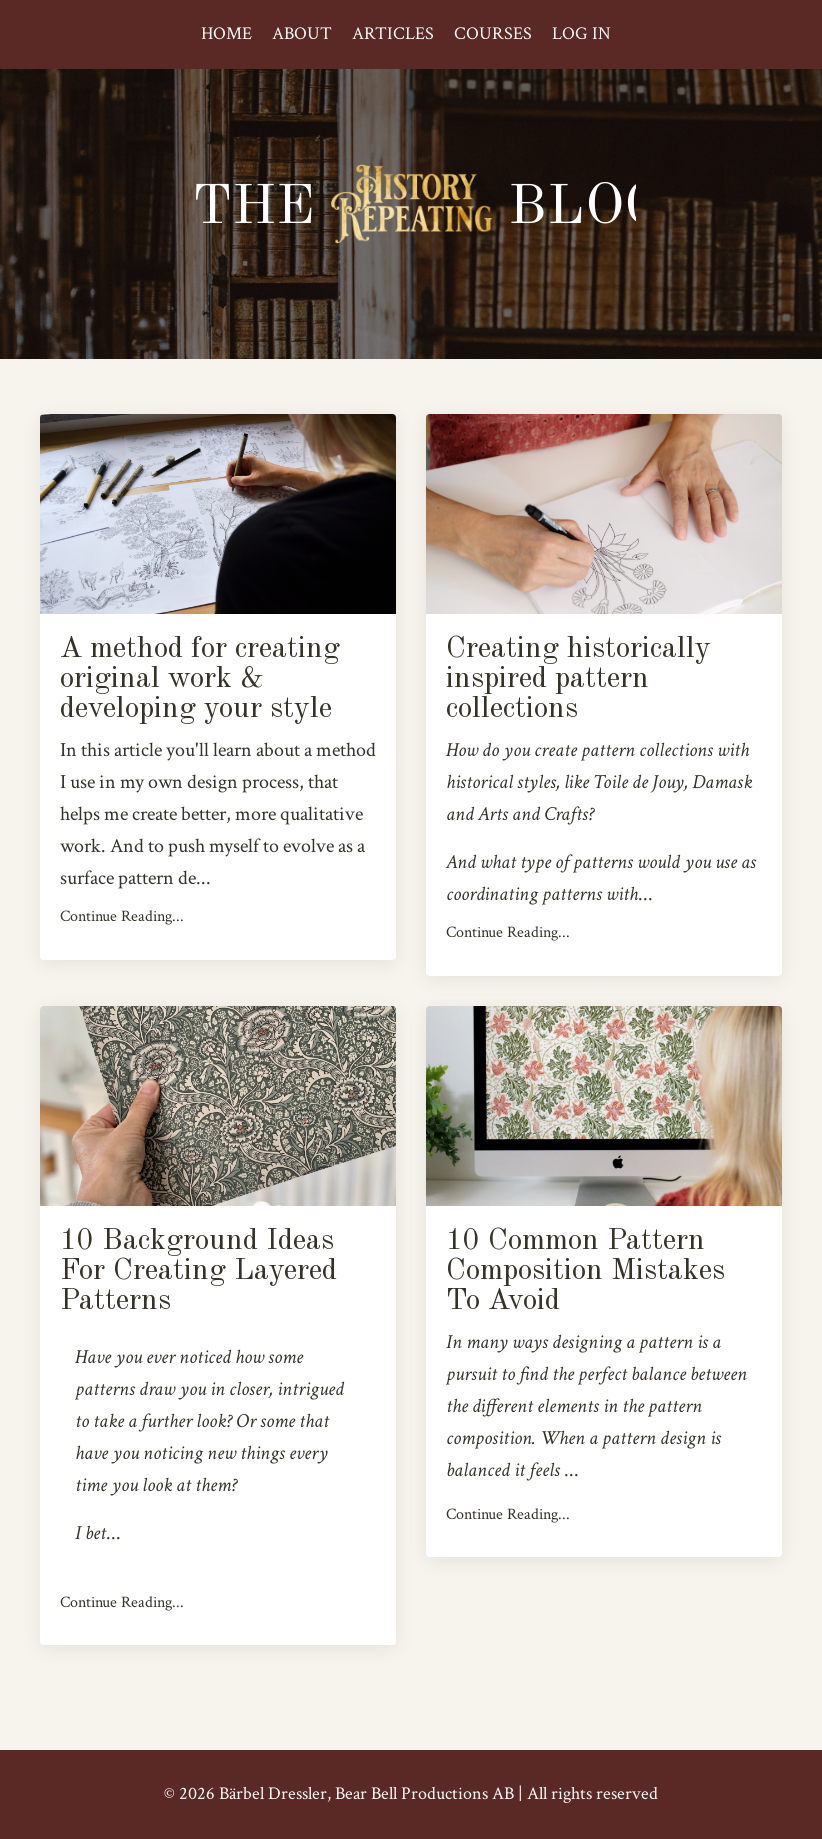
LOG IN (581, 33)
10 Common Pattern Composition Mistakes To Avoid (585, 1271)
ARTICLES (393, 33)
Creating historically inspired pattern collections (578, 679)
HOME (226, 33)
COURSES (493, 33)
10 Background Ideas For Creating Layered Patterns (198, 1271)
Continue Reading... (122, 916)
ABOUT (302, 33)
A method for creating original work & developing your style (200, 679)
